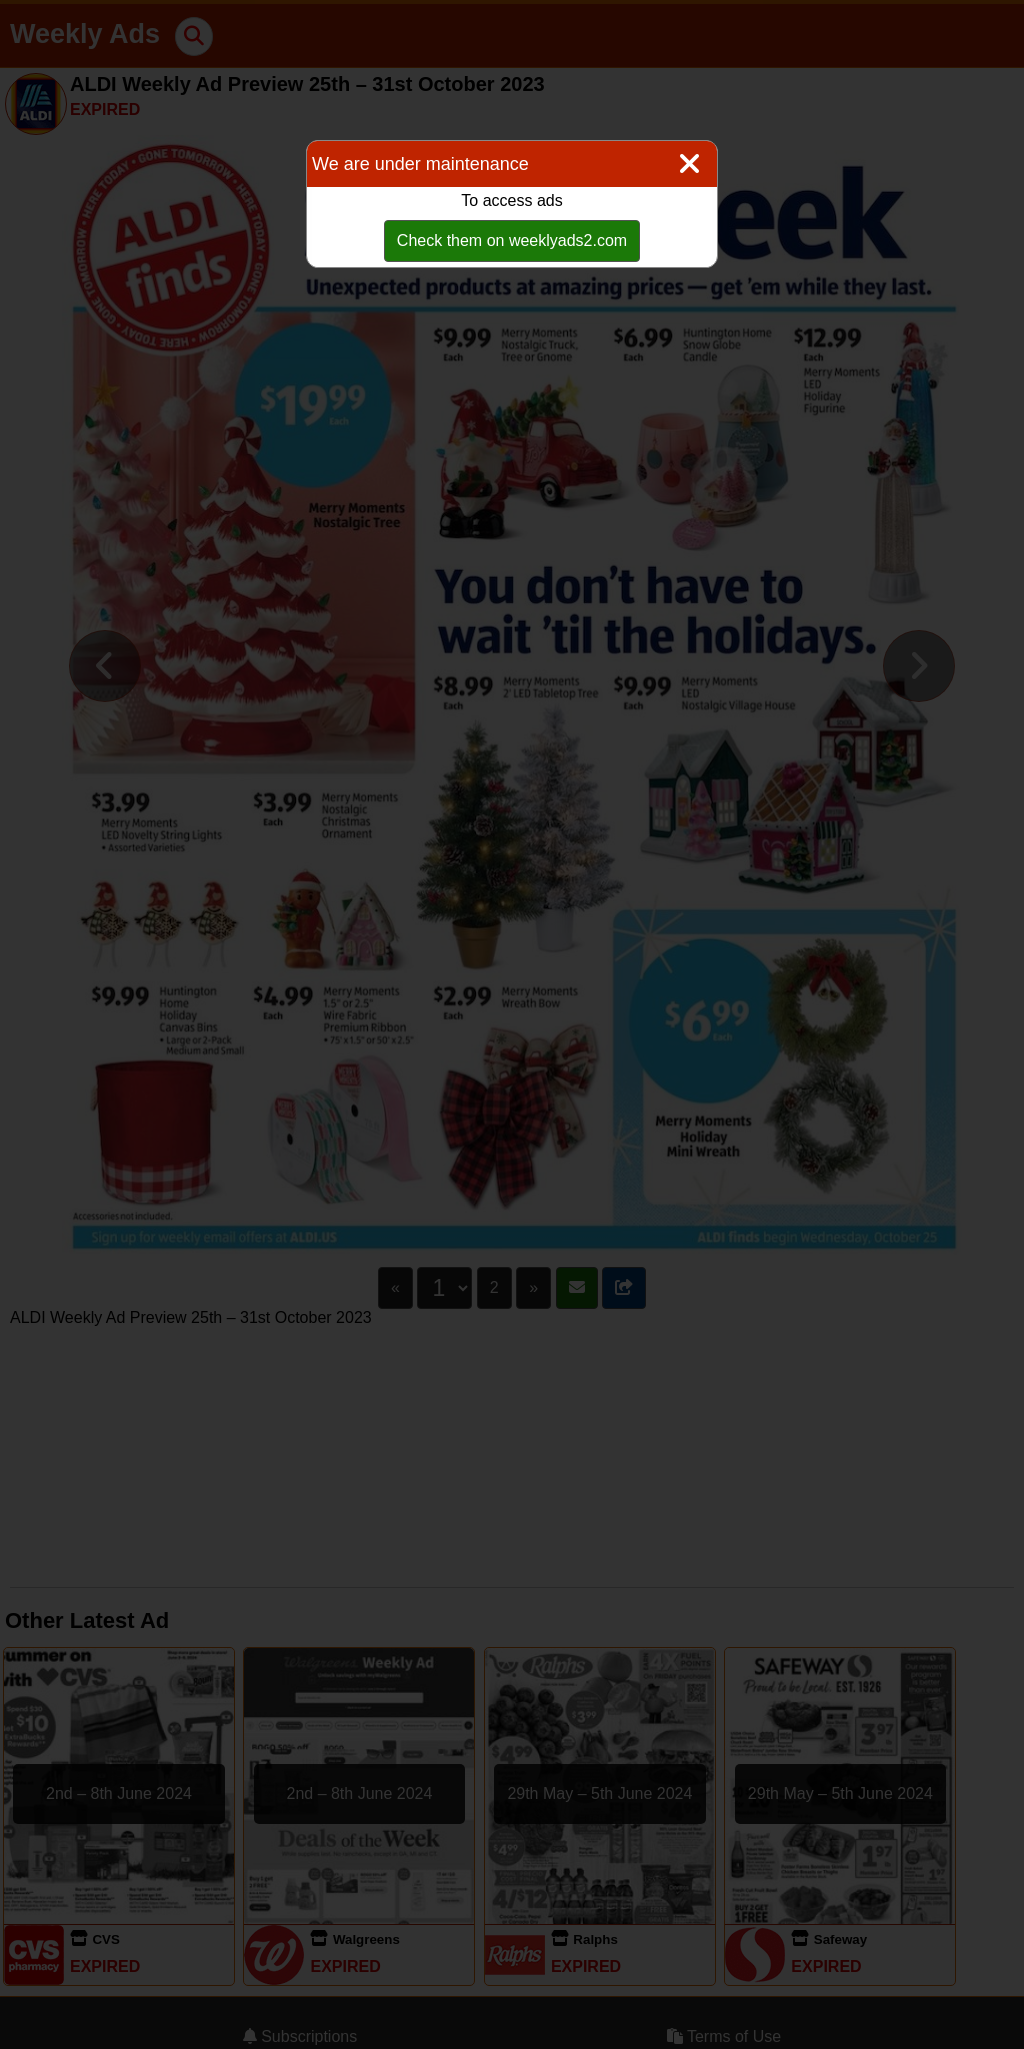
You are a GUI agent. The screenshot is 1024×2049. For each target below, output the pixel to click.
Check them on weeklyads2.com (512, 240)
